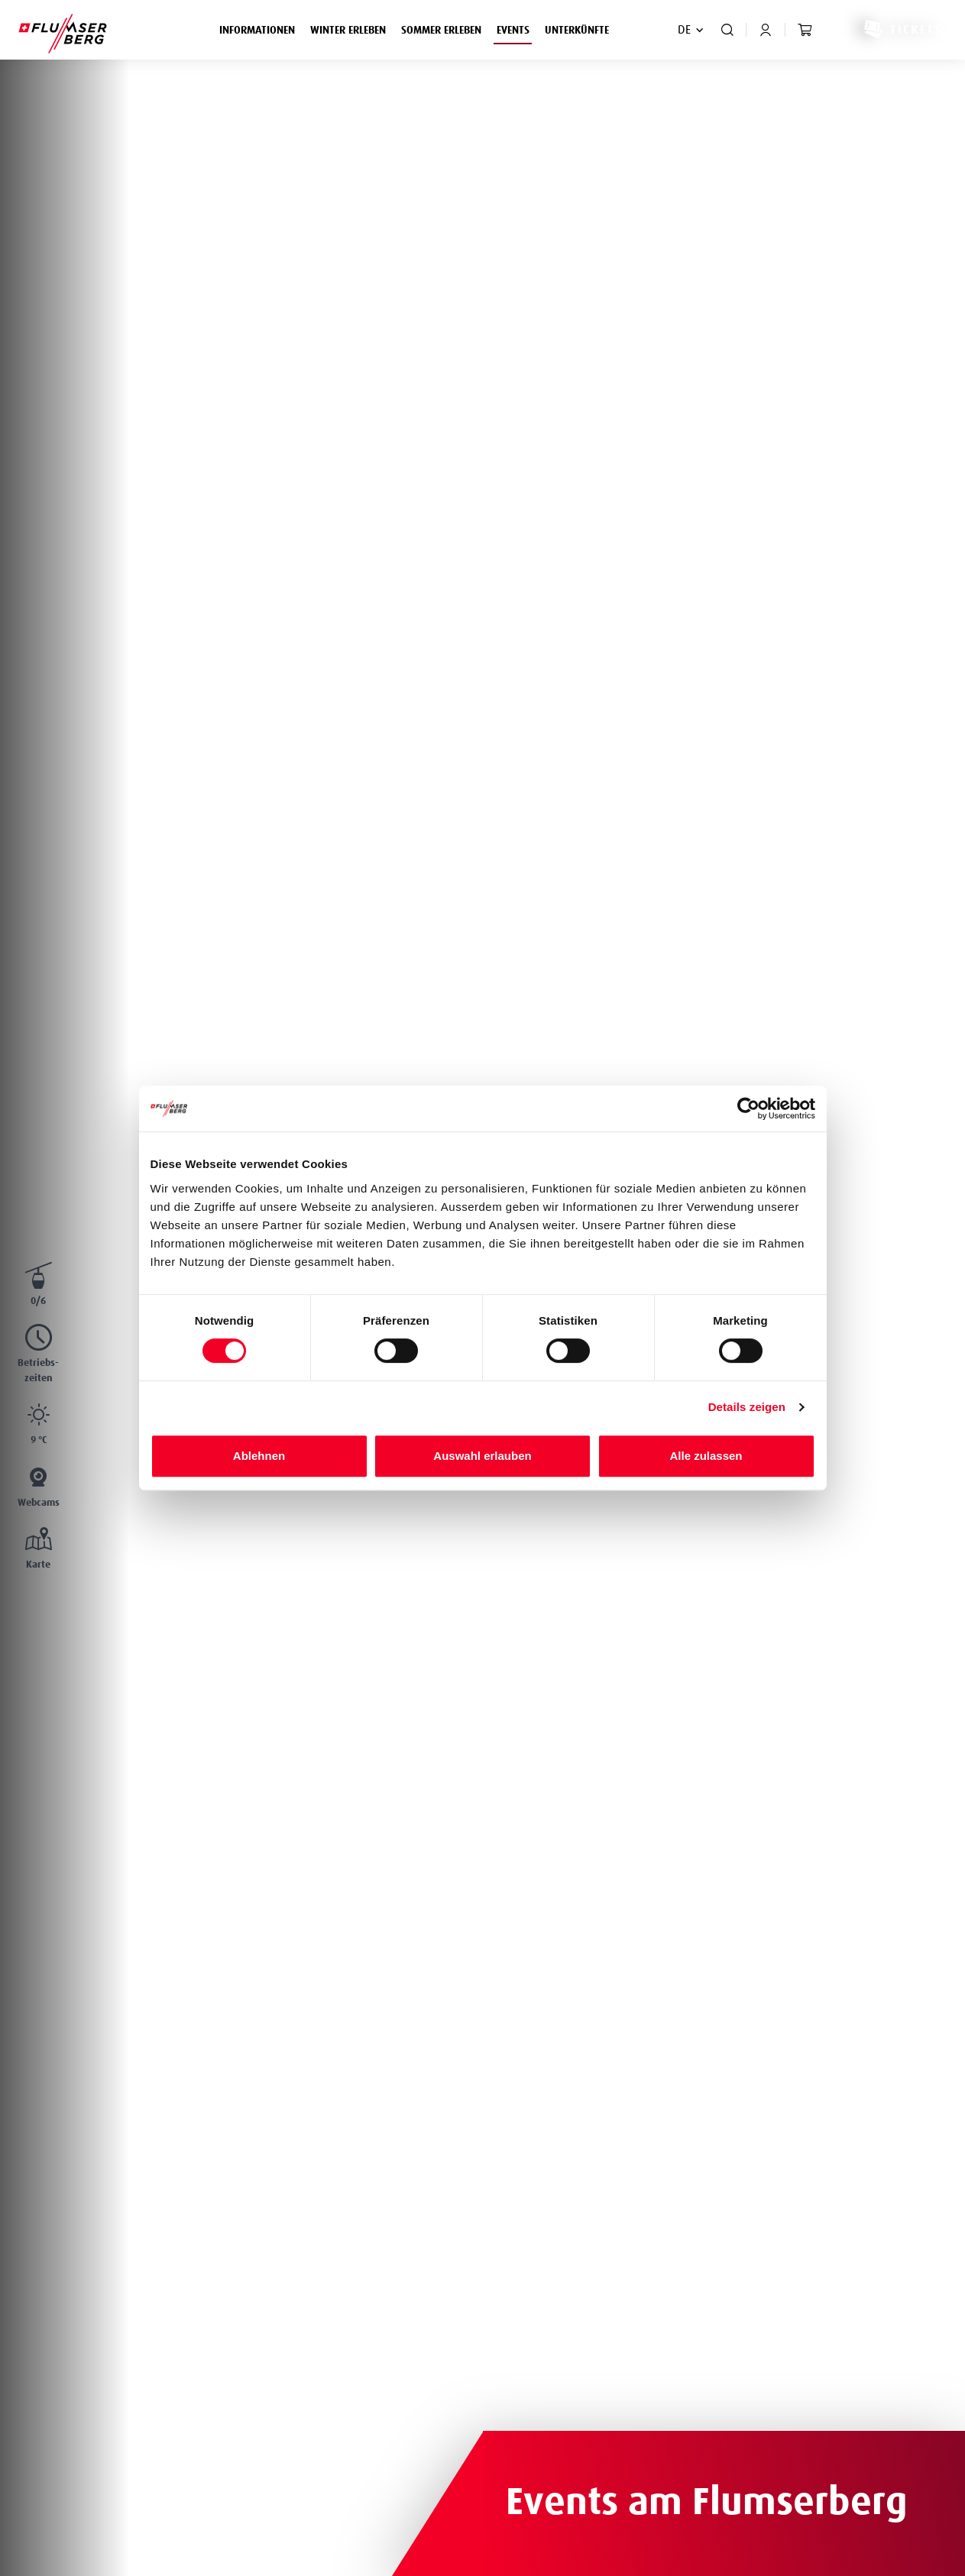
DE (684, 30)
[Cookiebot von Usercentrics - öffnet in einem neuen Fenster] (748, 1108)
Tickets (902, 29)
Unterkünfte (577, 30)
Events (517, 28)
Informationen (261, 28)
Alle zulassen (705, 1455)
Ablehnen (259, 1455)
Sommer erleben (445, 28)
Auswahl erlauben (482, 1455)
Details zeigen (746, 1406)
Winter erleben (351, 28)
